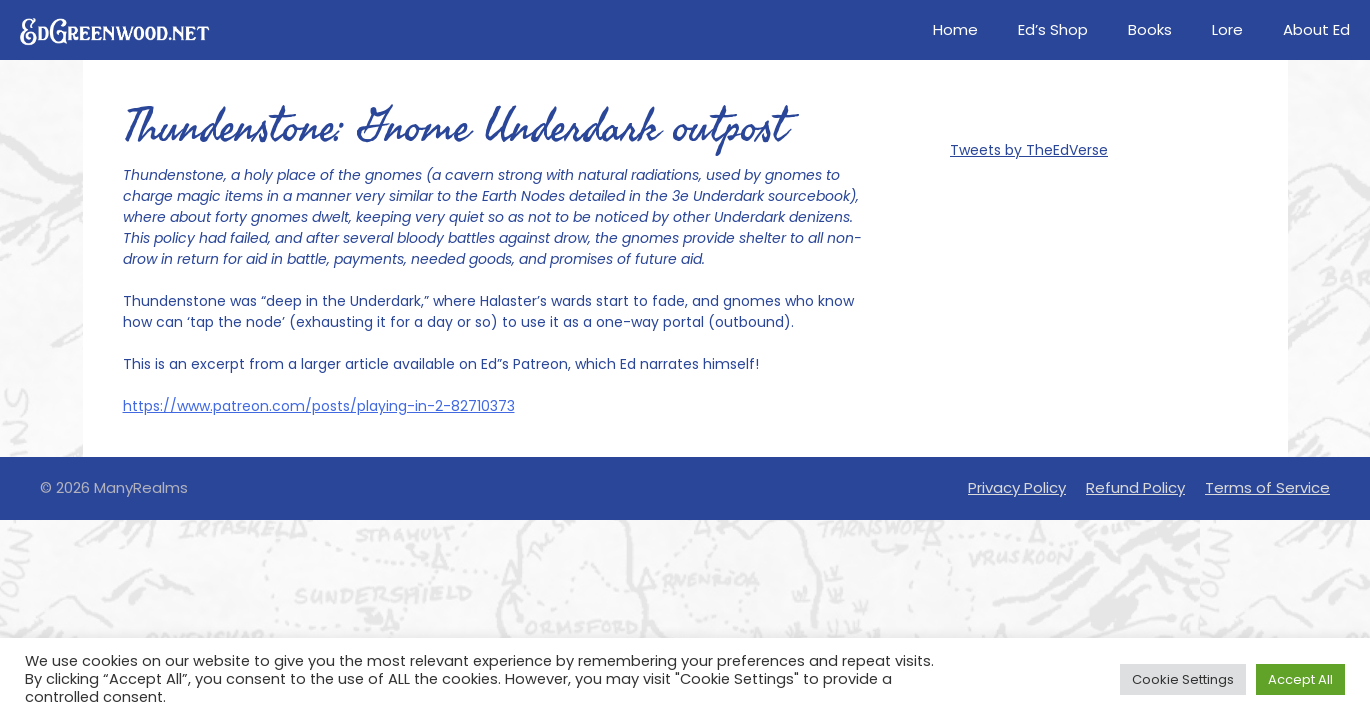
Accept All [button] (1300, 679)
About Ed (1316, 29)
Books (1150, 29)
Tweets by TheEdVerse (1029, 150)
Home (955, 29)
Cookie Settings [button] (1183, 679)
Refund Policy (1135, 487)
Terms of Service (1267, 487)
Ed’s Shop (1053, 29)
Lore (1227, 29)
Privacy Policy (1017, 487)
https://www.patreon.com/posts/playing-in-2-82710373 (319, 406)
